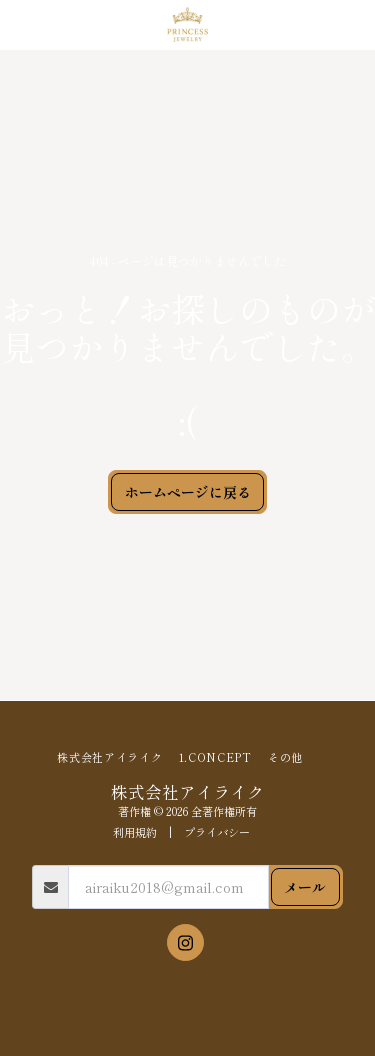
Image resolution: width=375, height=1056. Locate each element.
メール (305, 887)
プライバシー (217, 832)
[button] (22, 23)
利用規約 (135, 832)
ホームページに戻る (188, 492)
